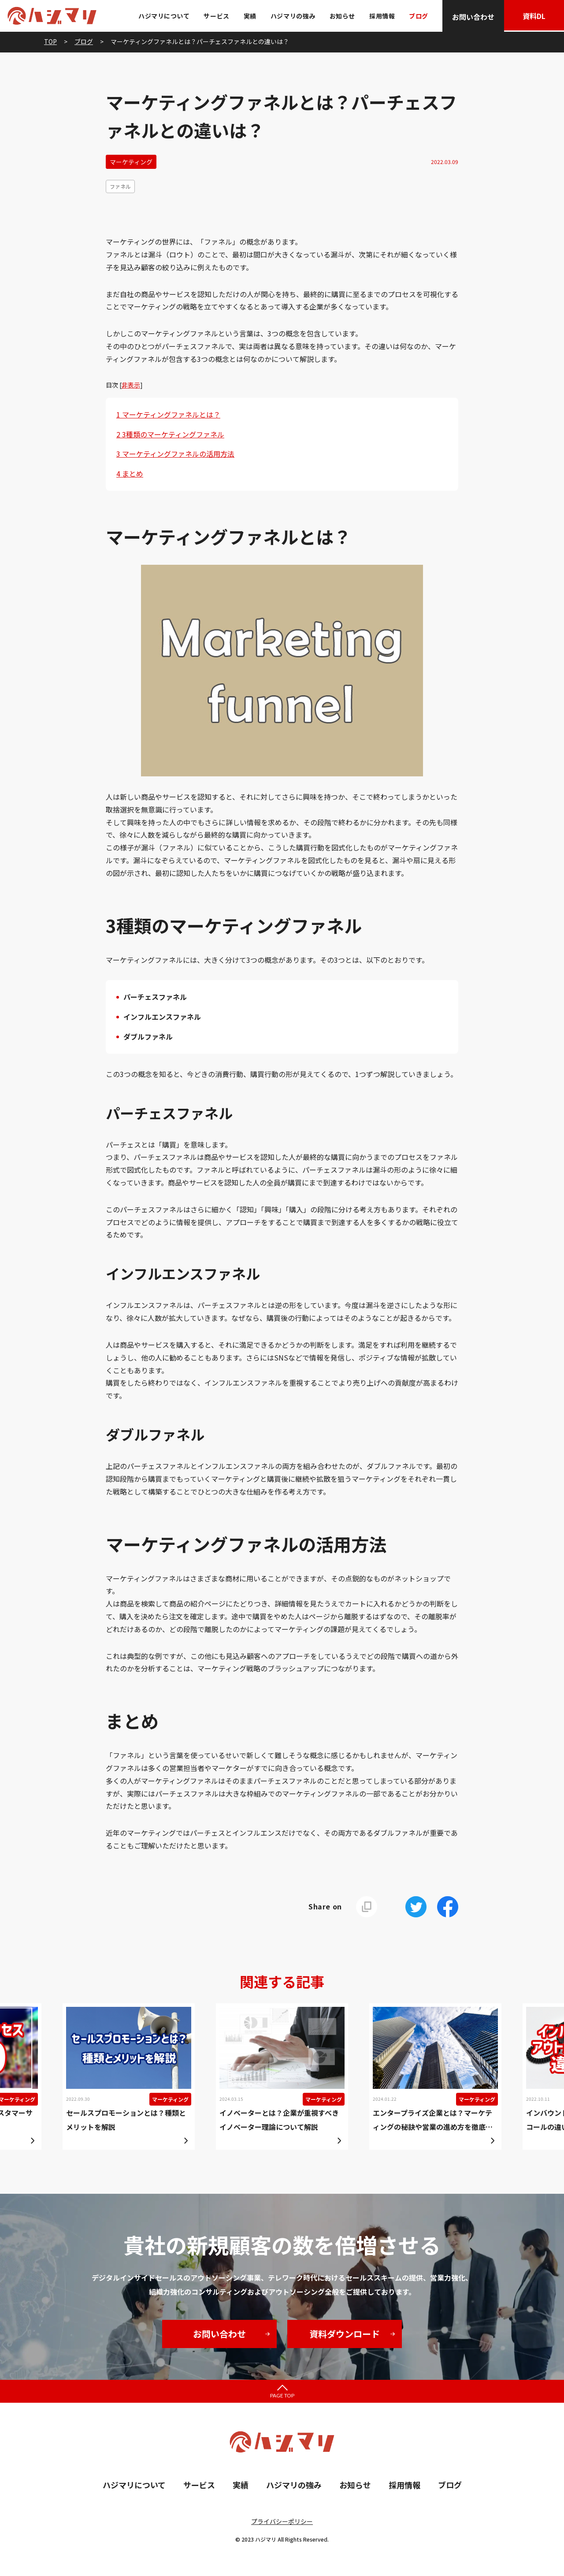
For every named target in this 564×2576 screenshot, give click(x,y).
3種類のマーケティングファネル (170, 434)
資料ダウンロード (344, 2333)
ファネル (120, 186)
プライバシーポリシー (282, 2521)
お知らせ (340, 15)
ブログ (417, 15)
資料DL (533, 16)
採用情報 (380, 15)
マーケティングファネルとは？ (168, 414)
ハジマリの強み (291, 15)
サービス (215, 15)
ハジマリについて (162, 15)
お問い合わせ (471, 16)
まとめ (129, 473)
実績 (248, 15)
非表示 (131, 384)
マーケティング (131, 161)
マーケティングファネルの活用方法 (175, 453)
